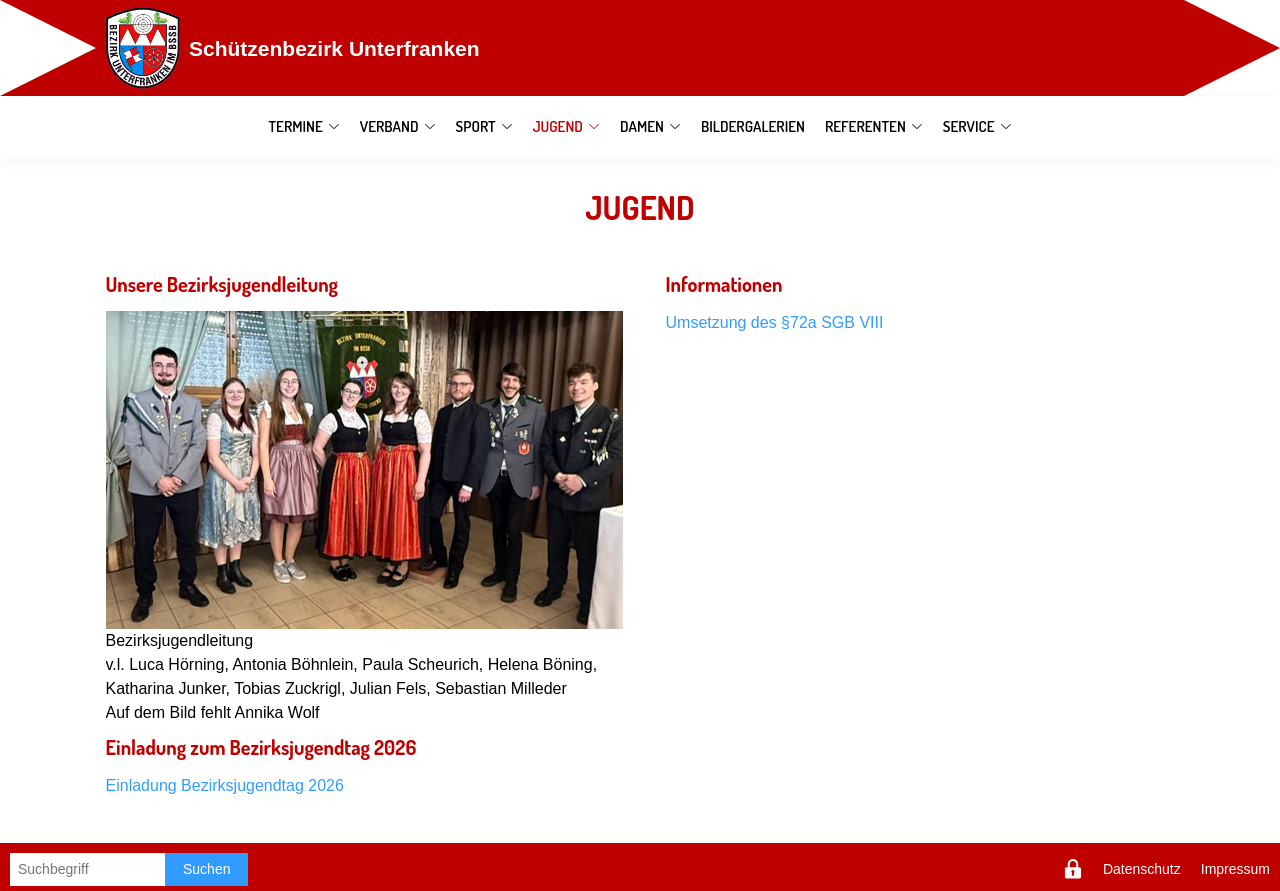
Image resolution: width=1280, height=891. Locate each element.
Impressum (1235, 869)
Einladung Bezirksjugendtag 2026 (225, 785)
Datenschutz (1142, 869)
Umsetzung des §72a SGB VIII (775, 322)
